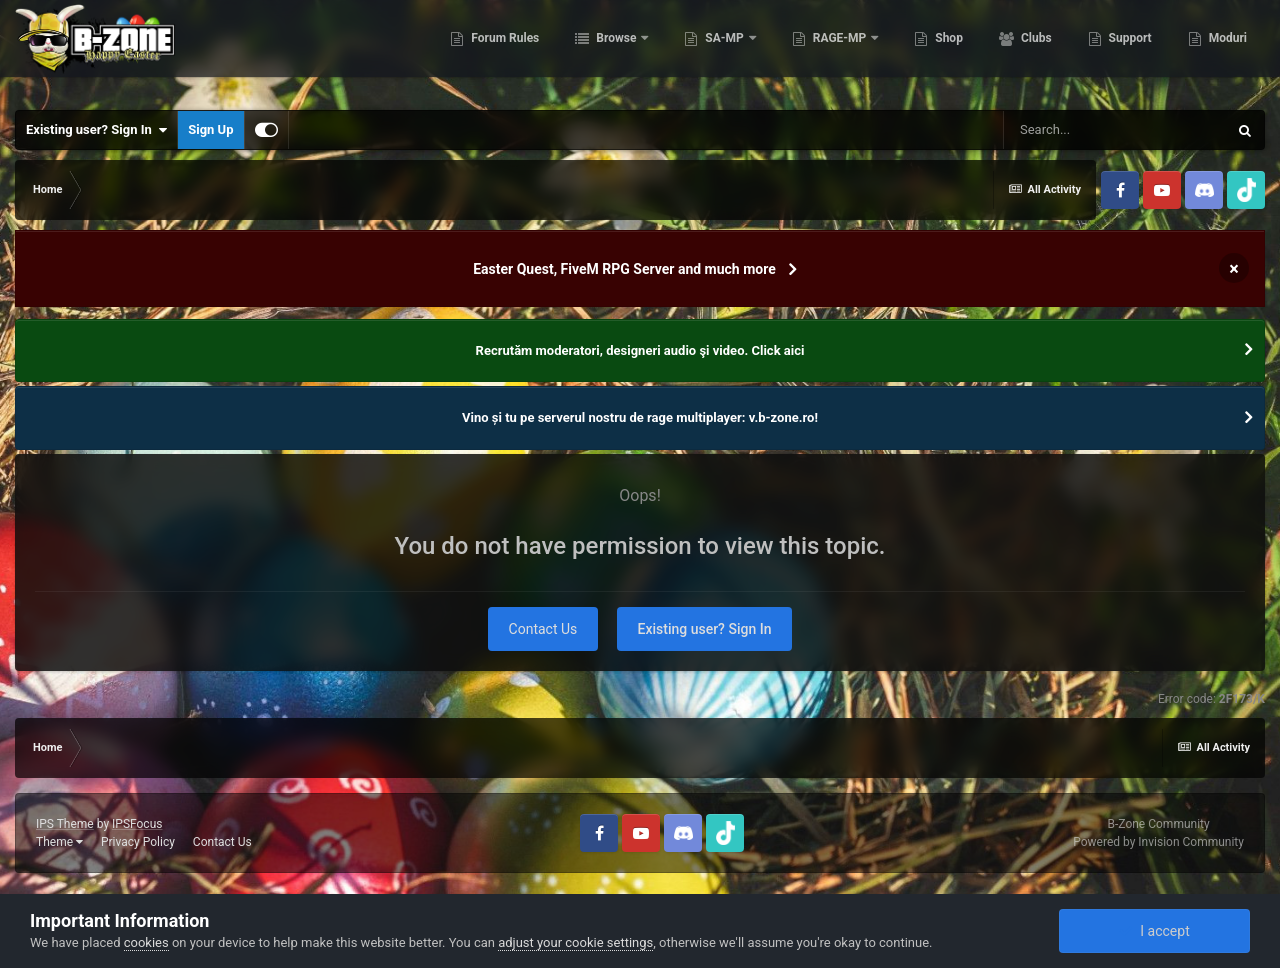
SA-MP (724, 50)
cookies (146, 942)
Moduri (1226, 50)
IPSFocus (137, 824)
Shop (947, 50)
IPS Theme (65, 824)
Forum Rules (503, 50)
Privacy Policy (138, 842)
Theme (59, 842)
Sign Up (210, 129)
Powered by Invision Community (1158, 842)
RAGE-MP (840, 50)
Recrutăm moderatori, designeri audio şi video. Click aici (640, 350)
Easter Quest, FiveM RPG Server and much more (624, 269)
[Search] (1115, 130)
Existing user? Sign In (96, 130)
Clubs (1035, 50)
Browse (616, 50)
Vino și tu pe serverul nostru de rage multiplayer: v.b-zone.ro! (640, 417)
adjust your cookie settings (575, 942)
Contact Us (543, 629)
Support (1129, 50)
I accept (1154, 931)
